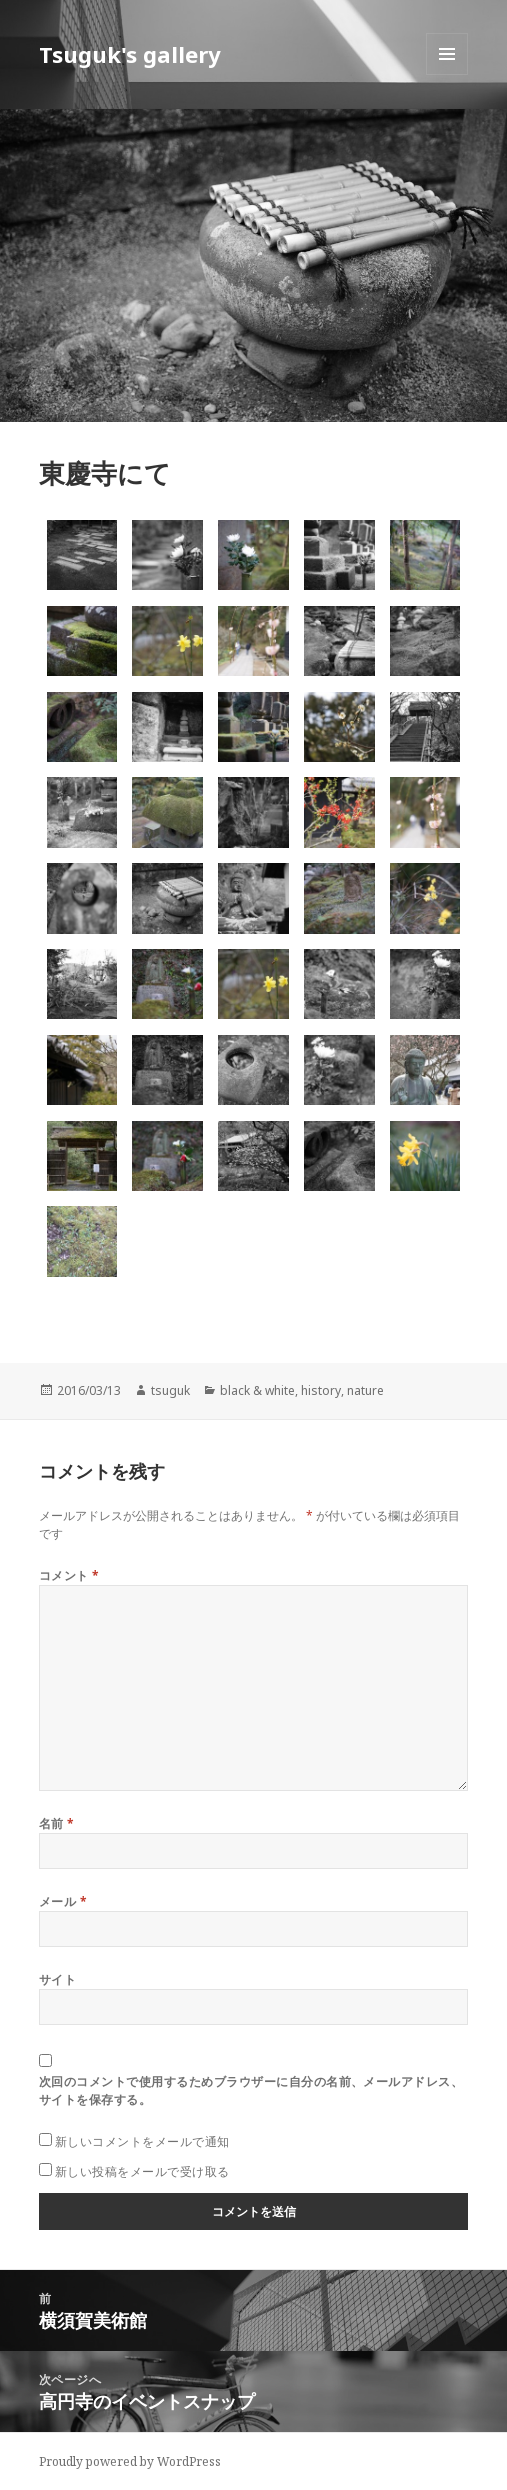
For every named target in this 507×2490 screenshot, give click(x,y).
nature (365, 1390)
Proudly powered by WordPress (130, 2461)
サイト (57, 1979)
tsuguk (170, 1390)
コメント (69, 1575)
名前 (57, 1823)
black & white (257, 1390)
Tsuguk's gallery (130, 54)
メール (63, 1901)
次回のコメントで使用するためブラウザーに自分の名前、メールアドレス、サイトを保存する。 (251, 2090)
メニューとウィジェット (447, 74)
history (321, 1390)
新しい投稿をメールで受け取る (142, 2171)
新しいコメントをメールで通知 (142, 2141)
